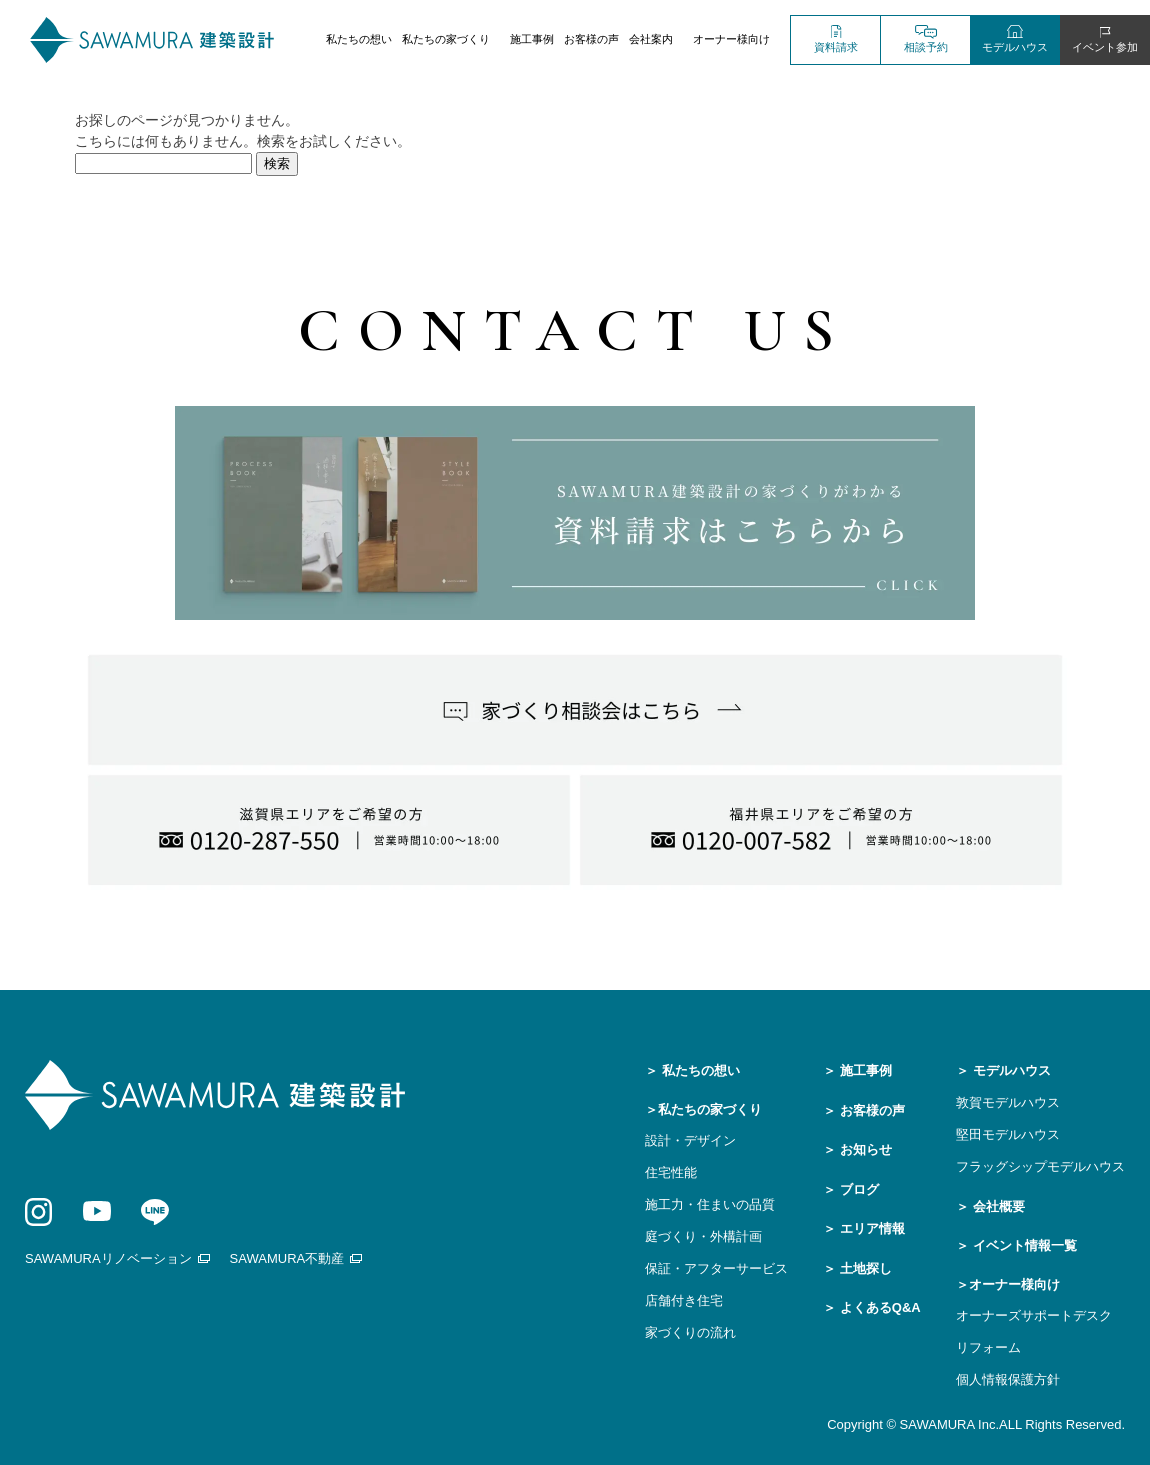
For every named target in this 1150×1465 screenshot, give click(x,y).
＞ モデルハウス (1003, 1070)
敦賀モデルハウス (1008, 1102)
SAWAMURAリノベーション (108, 1258)
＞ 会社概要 (990, 1206)
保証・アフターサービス (716, 1268)
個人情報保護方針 (1008, 1379)
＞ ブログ (851, 1189)
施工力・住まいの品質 (710, 1204)
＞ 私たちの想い (692, 1070)
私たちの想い (359, 39)
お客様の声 (591, 39)
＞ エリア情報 (864, 1228)
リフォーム (988, 1347)
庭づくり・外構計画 (703, 1236)
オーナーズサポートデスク (1034, 1315)
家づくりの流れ (690, 1332)
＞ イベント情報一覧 (1016, 1245)
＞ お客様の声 (864, 1110)
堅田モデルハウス (1008, 1134)
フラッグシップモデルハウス (1040, 1166)
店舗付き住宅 (684, 1300)
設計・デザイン (690, 1140)
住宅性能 (671, 1172)
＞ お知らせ (857, 1149)
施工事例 (532, 39)
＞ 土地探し (857, 1268)
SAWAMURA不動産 (287, 1258)
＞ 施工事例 (857, 1070)
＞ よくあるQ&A (872, 1307)
